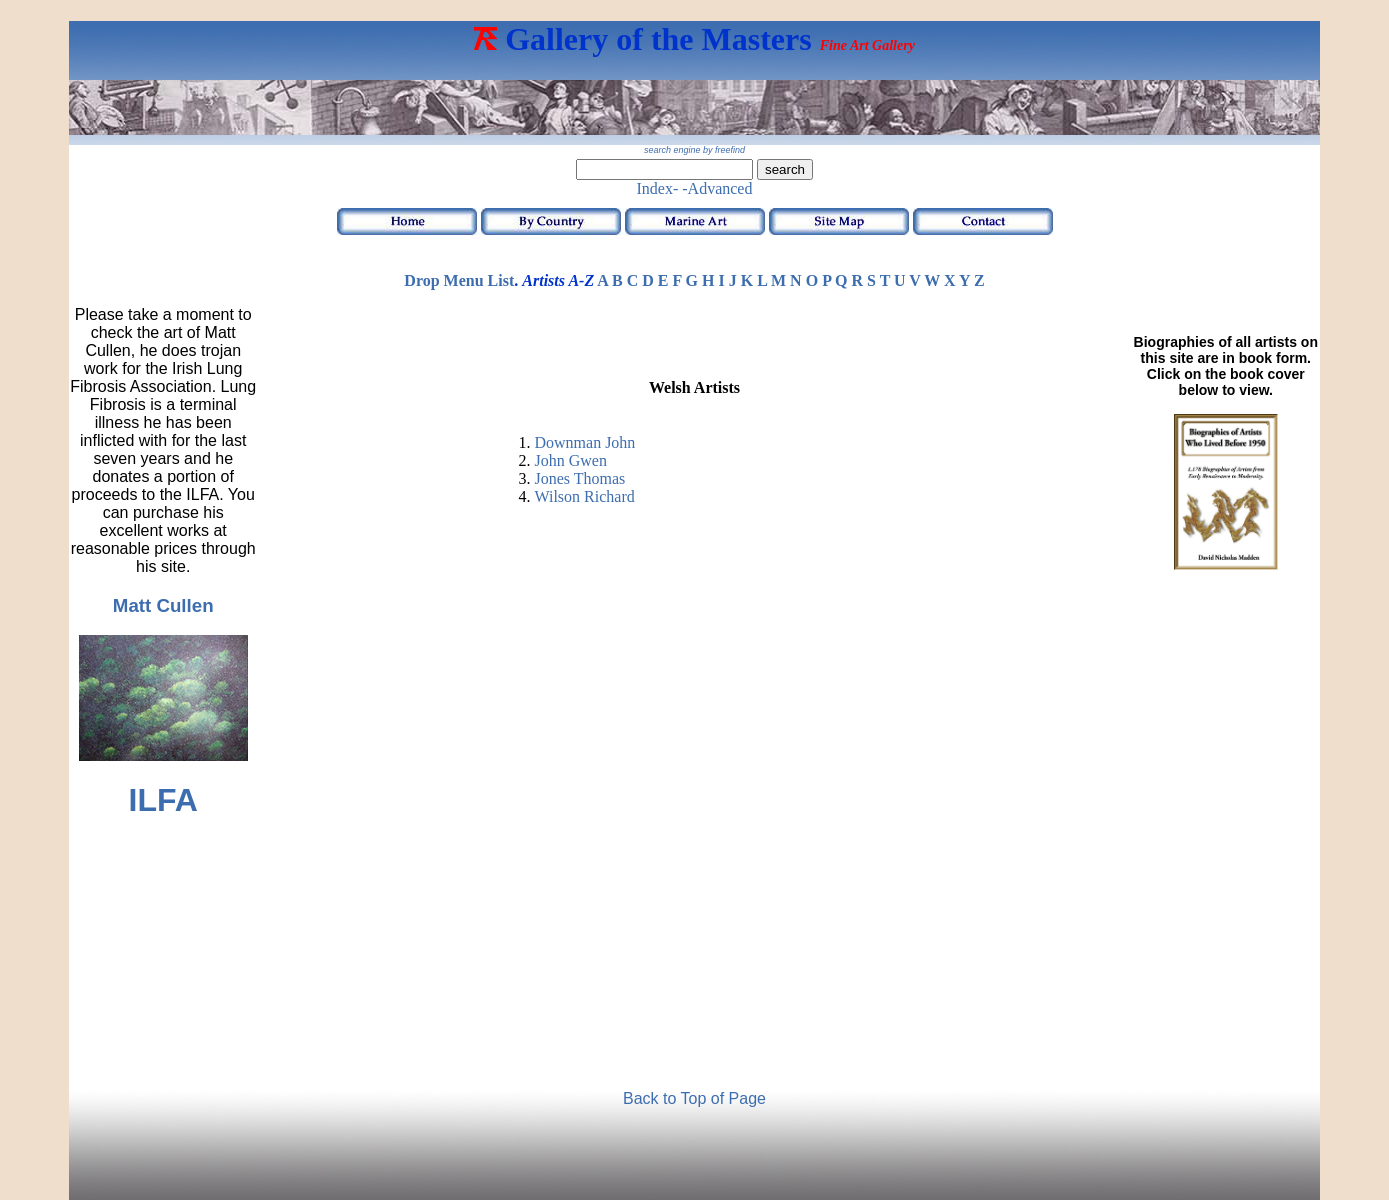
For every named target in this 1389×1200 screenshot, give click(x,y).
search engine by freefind (694, 150)
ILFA (163, 800)
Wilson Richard (584, 496)
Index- (658, 188)
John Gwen (570, 460)
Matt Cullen (163, 605)
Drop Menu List (459, 280)
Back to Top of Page (694, 1098)
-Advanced (717, 188)
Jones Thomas (579, 478)
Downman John (584, 442)
